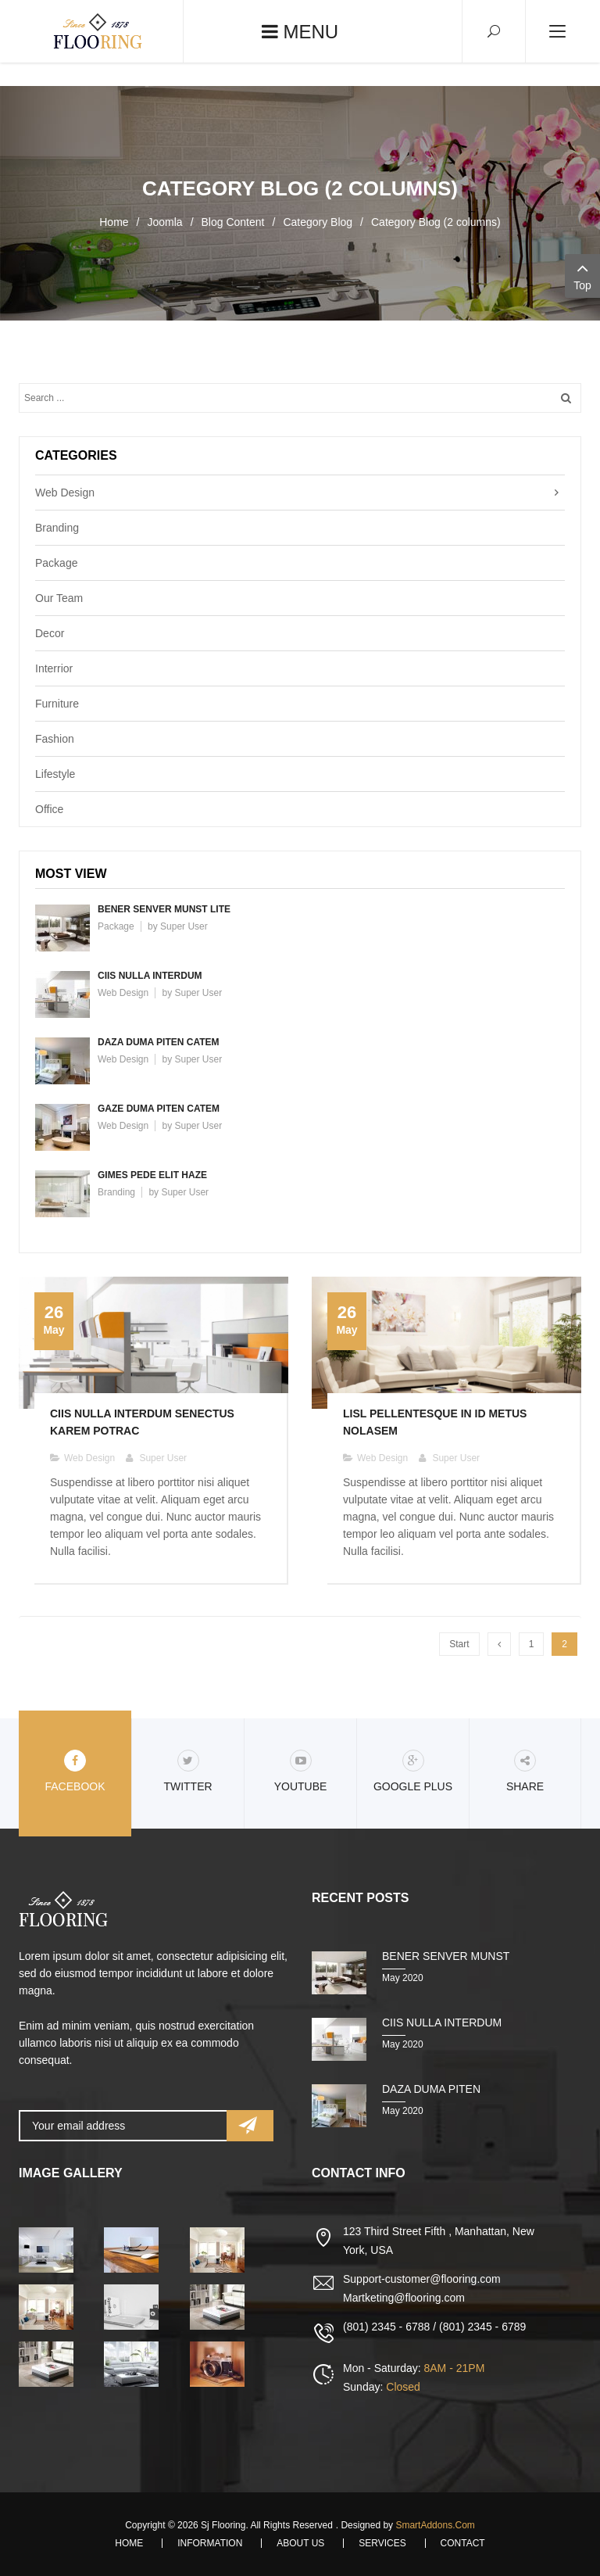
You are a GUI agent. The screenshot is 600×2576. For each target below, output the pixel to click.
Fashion (54, 739)
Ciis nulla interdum (150, 975)
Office (49, 809)
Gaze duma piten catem (159, 1108)
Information (209, 2543)
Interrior (54, 668)
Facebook (75, 1771)
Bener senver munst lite (164, 909)
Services (382, 2543)
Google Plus (412, 1771)
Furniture (57, 703)
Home (113, 222)
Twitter (187, 1771)
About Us (300, 2543)
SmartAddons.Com (434, 2525)
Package (56, 563)
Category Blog (317, 222)
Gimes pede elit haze (152, 1175)
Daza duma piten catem (159, 1042)
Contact (463, 2543)
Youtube (300, 1771)
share (525, 1771)
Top (582, 275)
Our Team (59, 598)
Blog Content (233, 222)
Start (459, 1644)
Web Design (65, 492)
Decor (49, 633)
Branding (57, 527)
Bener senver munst (445, 1956)
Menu (300, 31)
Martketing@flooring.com (404, 2297)
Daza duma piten (431, 2089)
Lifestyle (55, 774)
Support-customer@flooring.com (422, 2279)
